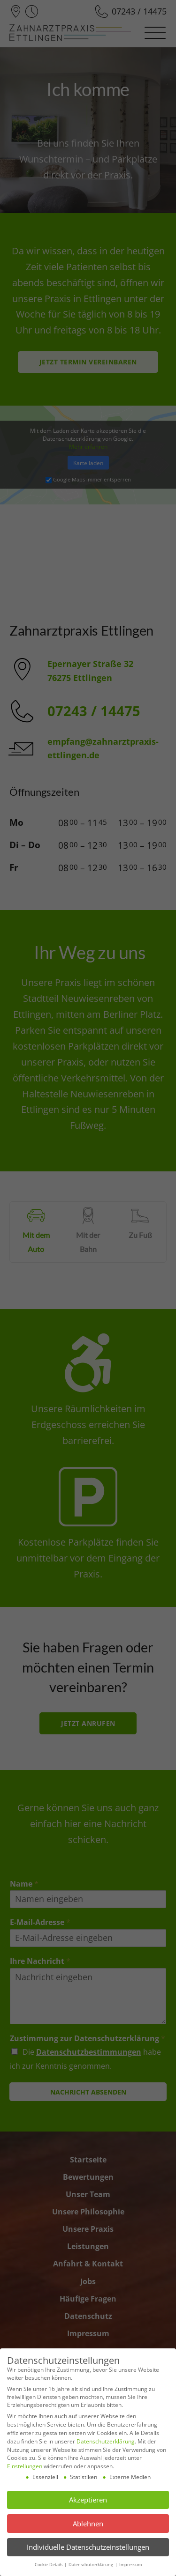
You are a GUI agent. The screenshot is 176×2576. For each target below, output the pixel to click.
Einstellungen (24, 2466)
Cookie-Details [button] (49, 2564)
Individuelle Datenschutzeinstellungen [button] (88, 2547)
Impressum (130, 2564)
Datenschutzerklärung (106, 2441)
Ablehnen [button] (88, 2523)
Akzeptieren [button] (88, 2499)
